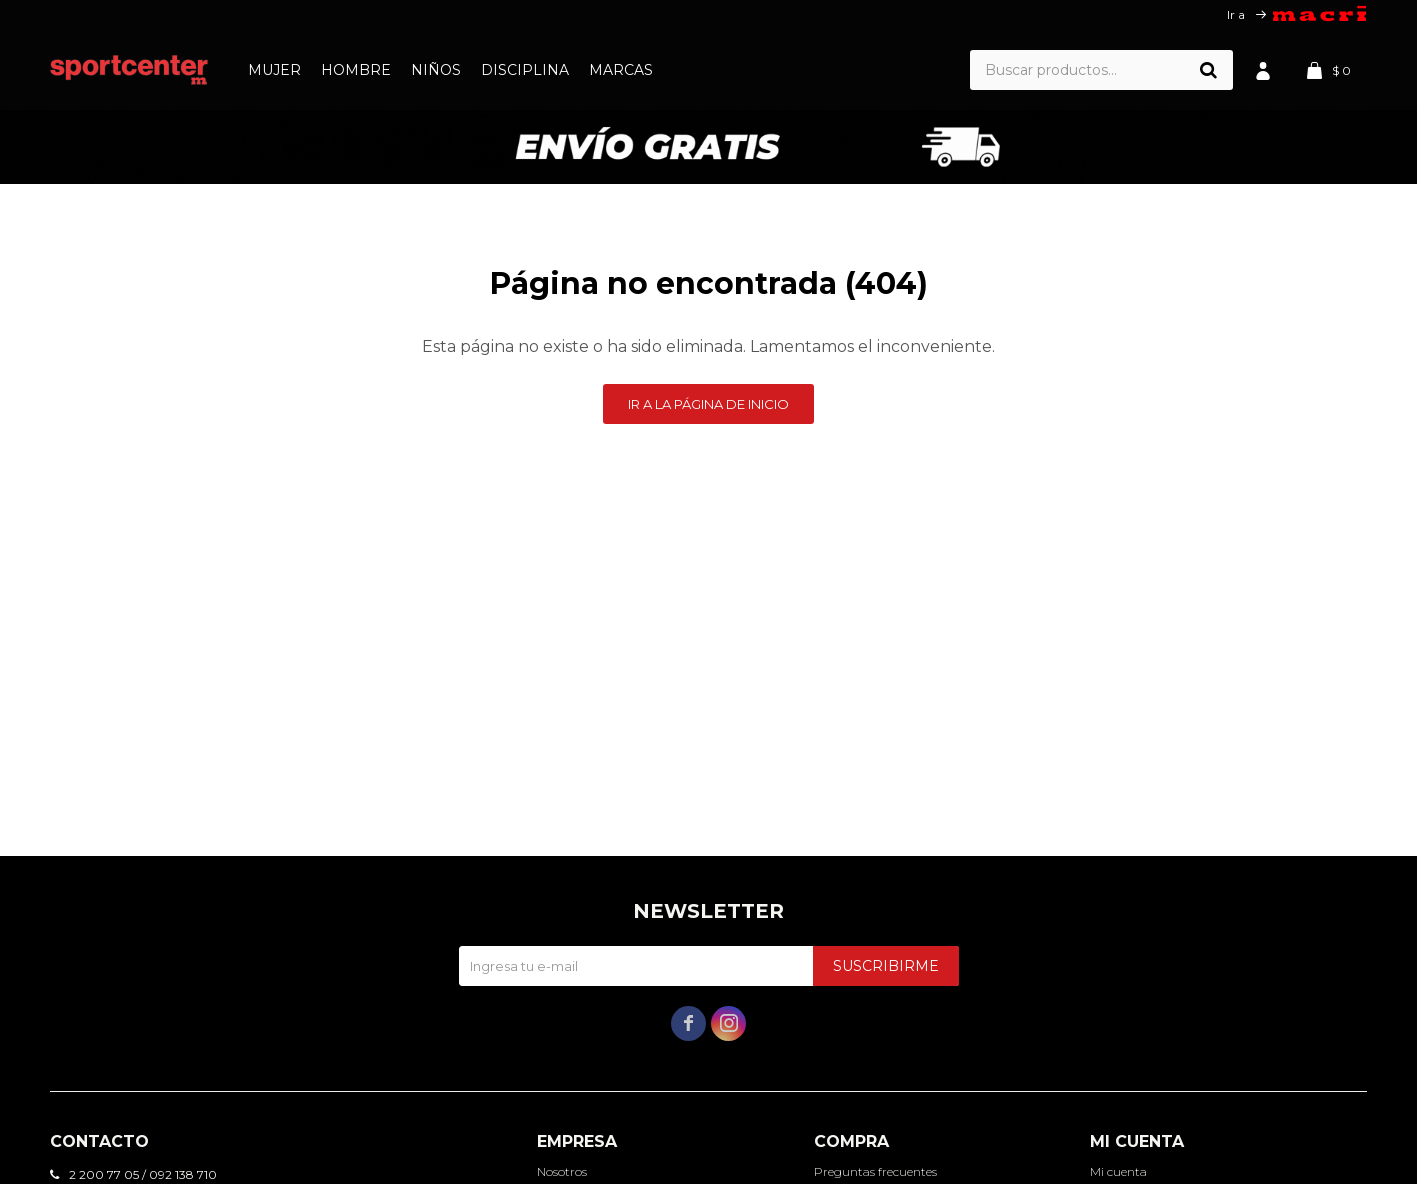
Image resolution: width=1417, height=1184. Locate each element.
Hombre (356, 70)
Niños (436, 70)
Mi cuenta (1118, 1171)
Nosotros (562, 1171)
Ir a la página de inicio (708, 404)
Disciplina (525, 70)
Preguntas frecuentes (875, 1171)
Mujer (274, 70)
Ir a (1236, 14)
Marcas (621, 70)
